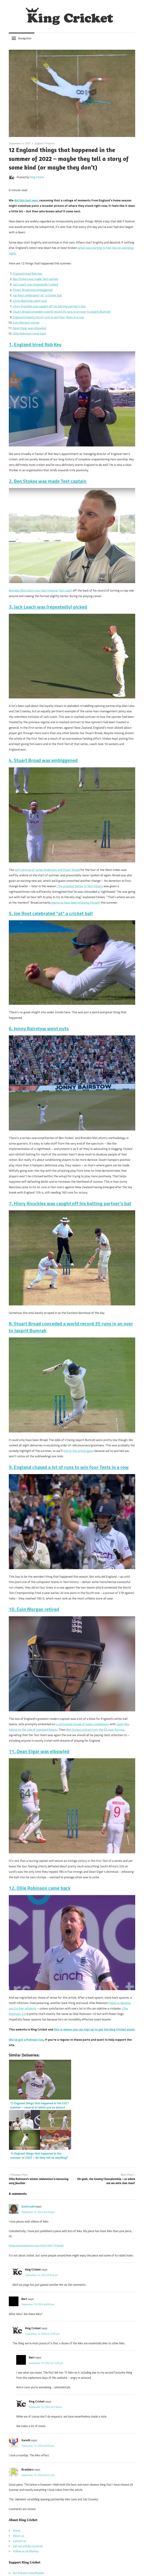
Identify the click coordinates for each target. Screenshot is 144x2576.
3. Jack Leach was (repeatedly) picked (48, 606)
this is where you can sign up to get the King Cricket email (94, 2029)
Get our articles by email (27, 2546)
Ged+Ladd (28, 2206)
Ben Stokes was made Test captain (35, 279)
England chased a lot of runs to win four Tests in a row (48, 317)
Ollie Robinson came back (29, 333)
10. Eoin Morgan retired (34, 1609)
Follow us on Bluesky (26, 2551)
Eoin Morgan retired (26, 322)
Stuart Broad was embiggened (32, 289)
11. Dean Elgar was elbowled (39, 1751)
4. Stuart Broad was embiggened (43, 760)
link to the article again (78, 1450)
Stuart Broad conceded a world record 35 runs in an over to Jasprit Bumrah (61, 311)
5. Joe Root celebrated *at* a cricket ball (51, 913)
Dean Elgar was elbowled (29, 328)
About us (18, 2536)
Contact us (19, 2541)
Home (16, 2530)
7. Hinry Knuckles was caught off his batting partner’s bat (70, 1203)
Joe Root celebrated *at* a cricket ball (37, 295)
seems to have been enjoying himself (75, 902)
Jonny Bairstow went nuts (30, 300)
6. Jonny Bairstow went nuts (39, 1028)
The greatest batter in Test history (80, 886)
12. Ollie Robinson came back (40, 1888)
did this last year (26, 200)
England (39, 143)
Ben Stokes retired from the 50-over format (95, 1729)
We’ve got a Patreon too (26, 2039)
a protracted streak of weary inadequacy (82, 1724)
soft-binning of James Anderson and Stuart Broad (47, 869)
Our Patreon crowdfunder (28, 2573)
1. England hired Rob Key (35, 344)
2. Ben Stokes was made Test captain (48, 481)
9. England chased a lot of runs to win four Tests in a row (69, 1467)
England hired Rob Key (27, 273)
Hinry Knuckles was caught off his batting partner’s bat (49, 306)
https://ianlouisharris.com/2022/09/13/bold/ (36, 2246)
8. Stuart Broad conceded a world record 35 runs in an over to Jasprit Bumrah (71, 1327)
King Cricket (37, 177)
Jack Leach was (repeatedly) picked (35, 284)
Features (50, 143)
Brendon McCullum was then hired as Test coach (40, 590)
